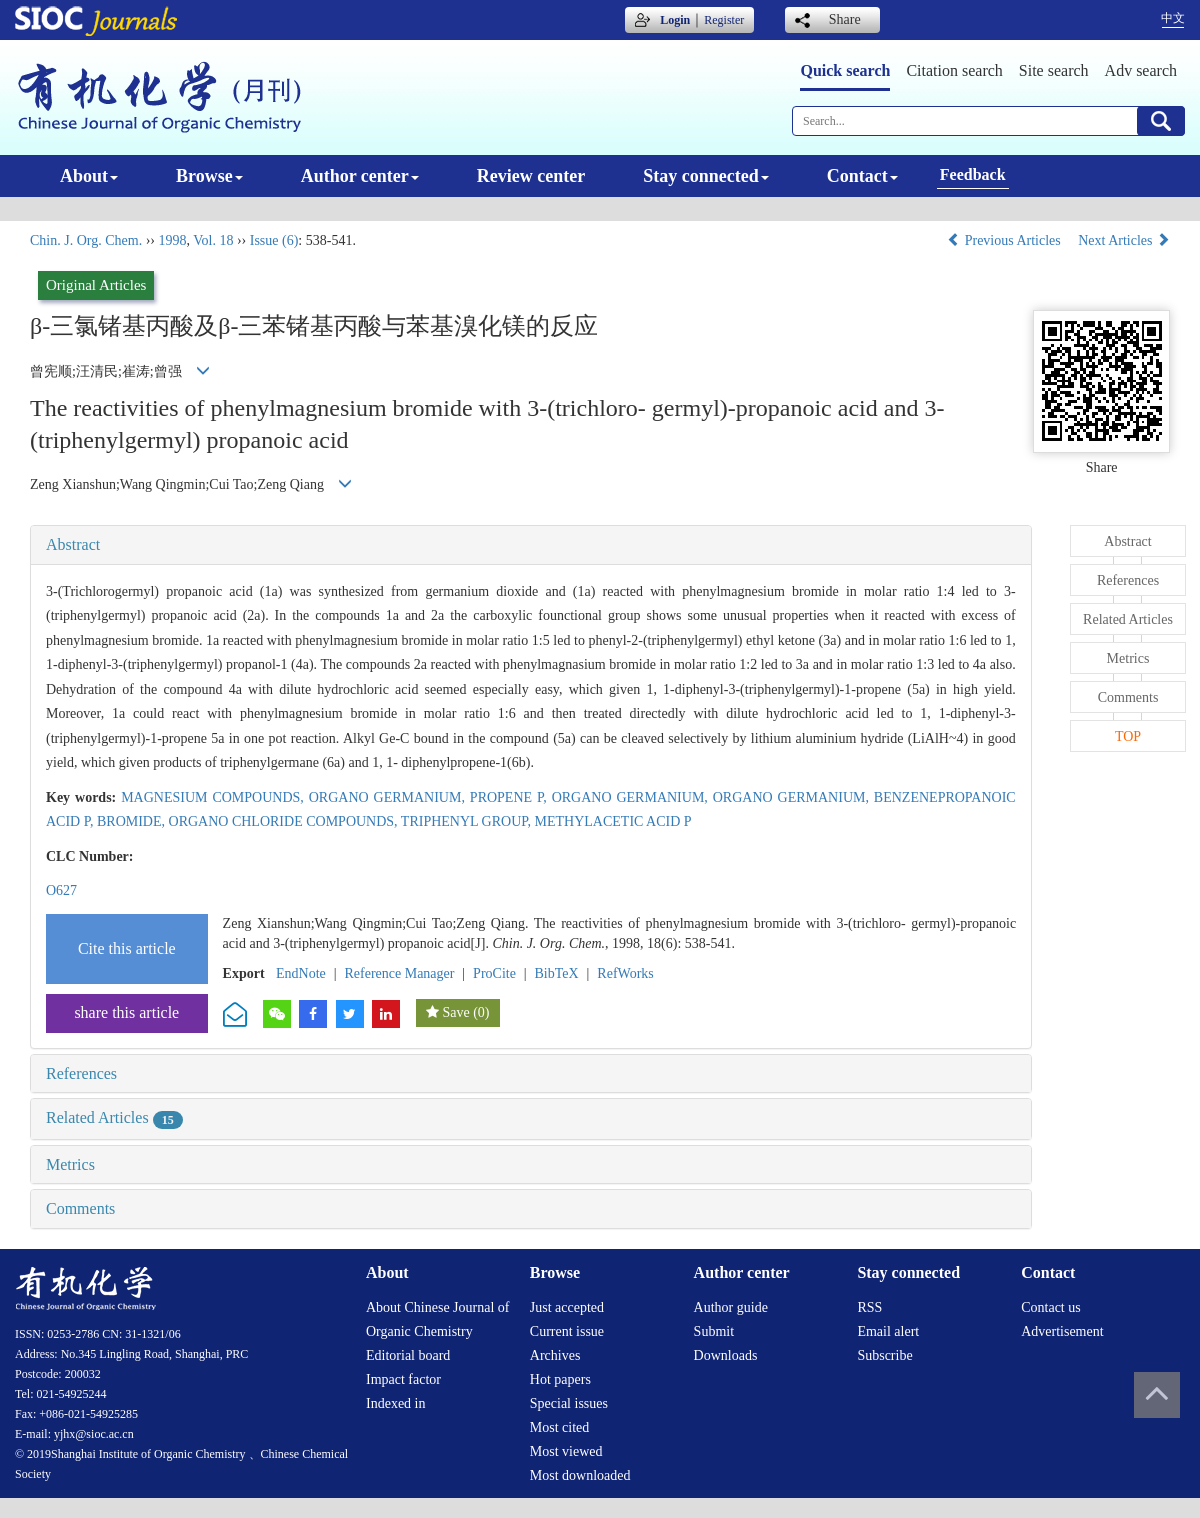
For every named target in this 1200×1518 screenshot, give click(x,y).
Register (724, 20)
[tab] (531, 545)
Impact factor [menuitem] (403, 1379)
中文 (1173, 18)
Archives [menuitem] (555, 1355)
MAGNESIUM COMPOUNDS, (215, 797)
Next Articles (1124, 240)
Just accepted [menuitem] (567, 1307)
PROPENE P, (511, 797)
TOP (1128, 736)
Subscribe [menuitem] (884, 1355)
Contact (862, 176)
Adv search (1141, 70)
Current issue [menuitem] (567, 1331)
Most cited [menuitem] (560, 1427)
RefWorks (625, 973)
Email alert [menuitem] (888, 1331)
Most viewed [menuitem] (566, 1451)
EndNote (301, 973)
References (81, 1073)
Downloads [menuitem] (726, 1355)
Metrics (70, 1164)
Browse (209, 176)
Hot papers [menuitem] (560, 1379)
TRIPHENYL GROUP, (468, 821)
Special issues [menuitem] (569, 1403)
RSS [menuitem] (869, 1307)
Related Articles (114, 1117)
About (89, 176)
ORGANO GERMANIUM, (389, 797)
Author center (360, 176)
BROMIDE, (133, 821)
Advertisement (1062, 1331)
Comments (80, 1208)
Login (675, 20)
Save (455, 1012)
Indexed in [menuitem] (395, 1403)
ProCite (494, 973)
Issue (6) (274, 240)
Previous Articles (1005, 240)
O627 (61, 890)
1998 (172, 240)
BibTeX (557, 973)
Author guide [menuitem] (731, 1307)
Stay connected (706, 176)
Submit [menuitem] (714, 1331)
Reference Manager (399, 973)
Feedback (973, 174)
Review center (531, 176)
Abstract (73, 544)
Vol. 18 (213, 240)
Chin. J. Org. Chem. (86, 240)
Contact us (1051, 1307)
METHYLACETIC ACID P (613, 821)
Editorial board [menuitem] (408, 1355)
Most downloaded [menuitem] (580, 1475)
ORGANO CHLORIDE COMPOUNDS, (285, 821)
